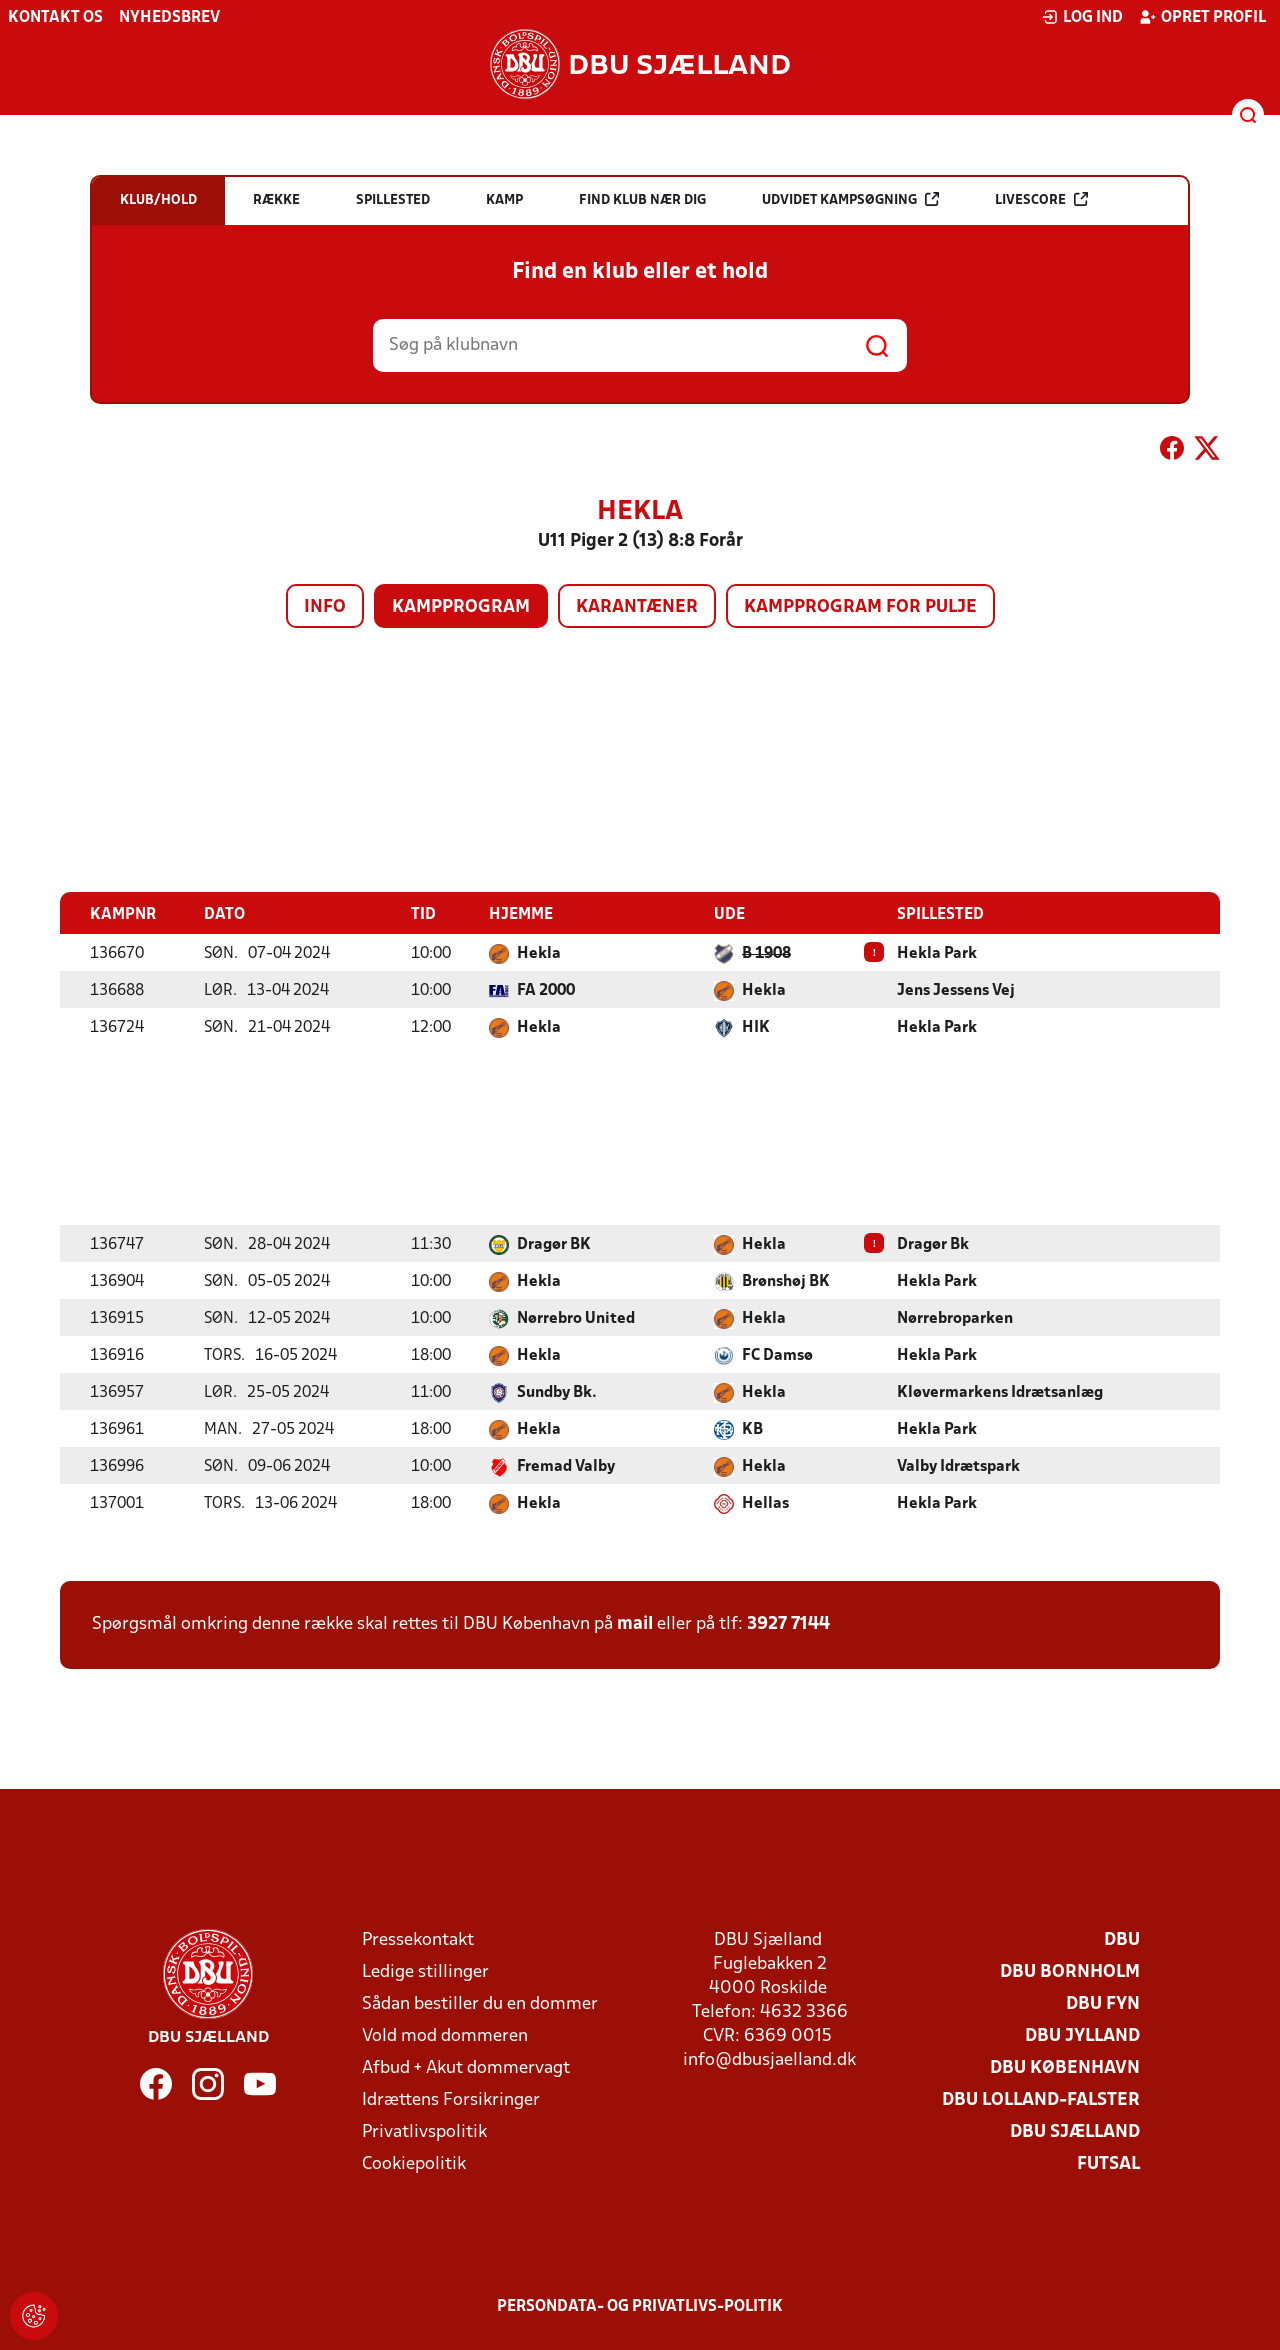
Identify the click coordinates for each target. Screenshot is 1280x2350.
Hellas (765, 1504)
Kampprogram (461, 607)
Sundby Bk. (557, 1393)
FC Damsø (777, 1356)
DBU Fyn (1103, 2004)
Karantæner (637, 607)
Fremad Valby (566, 1467)
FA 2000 (546, 991)
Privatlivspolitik (424, 2132)
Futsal (1108, 2164)
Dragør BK (554, 1245)
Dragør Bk (933, 1245)
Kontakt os (55, 18)
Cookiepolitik (414, 2164)
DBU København (1065, 2068)
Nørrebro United (576, 1319)
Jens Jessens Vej (956, 991)
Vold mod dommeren (445, 2036)
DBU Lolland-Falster (1041, 2100)
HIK (756, 1028)
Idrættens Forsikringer (451, 2100)
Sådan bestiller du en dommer (480, 2004)
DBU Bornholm (1070, 1972)
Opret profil (1202, 17)
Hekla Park (937, 954)
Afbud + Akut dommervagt (466, 2068)
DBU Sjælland (1075, 2132)
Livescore (1041, 199)
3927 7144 (788, 1624)
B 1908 (766, 954)
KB (752, 1430)
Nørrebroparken (955, 1319)
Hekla (539, 954)
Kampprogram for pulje (860, 607)
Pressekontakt (418, 1940)
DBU (1122, 1940)
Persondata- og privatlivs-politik (640, 2307)
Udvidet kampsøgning (850, 199)
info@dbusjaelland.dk (769, 2060)
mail (635, 1624)
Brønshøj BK (786, 1282)
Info (325, 607)
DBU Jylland (1082, 2036)
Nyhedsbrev (169, 18)
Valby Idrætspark (958, 1467)
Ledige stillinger (425, 1972)
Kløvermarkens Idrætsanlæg (1000, 1393)
